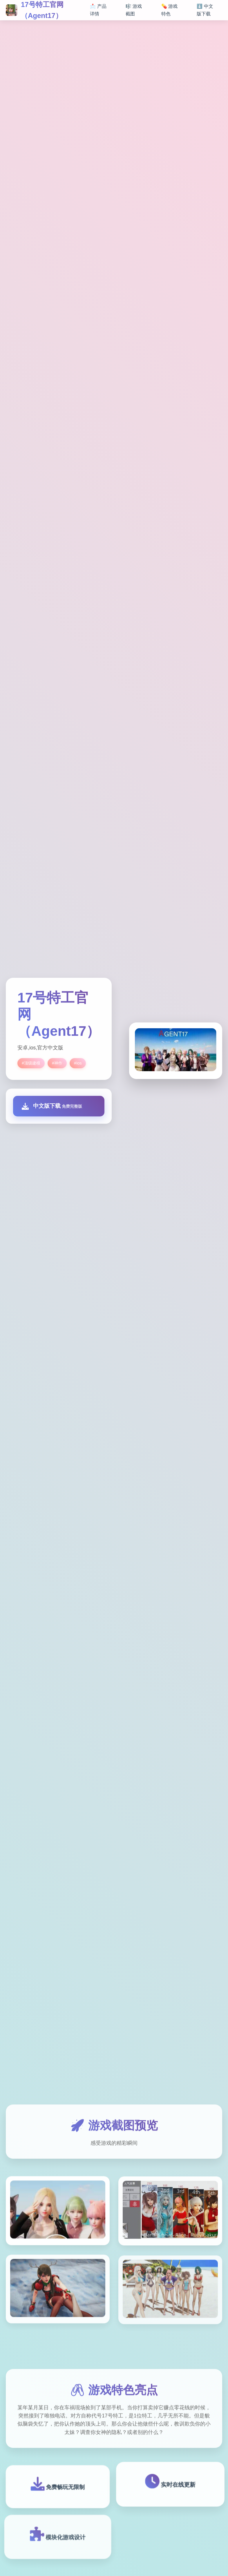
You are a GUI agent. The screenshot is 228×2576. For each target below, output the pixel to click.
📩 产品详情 (98, 10)
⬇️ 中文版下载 (205, 10)
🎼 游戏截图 (134, 10)
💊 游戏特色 (169, 10)
